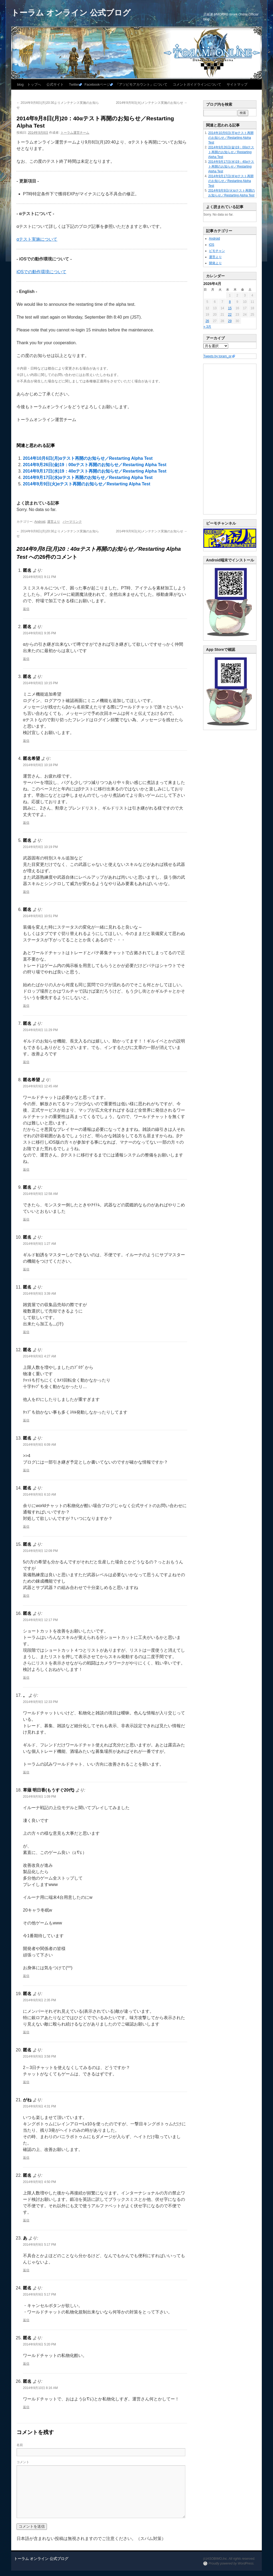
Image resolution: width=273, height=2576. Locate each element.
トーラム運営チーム (75, 132)
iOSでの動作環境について (41, 272)
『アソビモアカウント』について (141, 84)
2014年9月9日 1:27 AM (39, 1244)
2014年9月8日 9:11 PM (39, 577)
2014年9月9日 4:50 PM (39, 2182)
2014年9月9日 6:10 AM (39, 1494)
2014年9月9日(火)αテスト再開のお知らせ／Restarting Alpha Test (86, 484)
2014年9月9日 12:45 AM (40, 1086)
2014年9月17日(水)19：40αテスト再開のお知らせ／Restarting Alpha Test (94, 471)
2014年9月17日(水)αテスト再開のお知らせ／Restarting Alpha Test (87, 477)
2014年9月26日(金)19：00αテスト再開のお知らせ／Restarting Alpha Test (94, 464)
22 (229, 314)
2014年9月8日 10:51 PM (40, 916)
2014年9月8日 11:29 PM (40, 1030)
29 (229, 321)
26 (207, 321)
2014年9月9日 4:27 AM (39, 1356)
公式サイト (55, 84)
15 (229, 308)
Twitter (74, 84)
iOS (211, 245)
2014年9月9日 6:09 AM (39, 1444)
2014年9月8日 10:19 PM (40, 847)
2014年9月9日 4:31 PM (39, 2106)
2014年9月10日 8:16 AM (40, 2388)
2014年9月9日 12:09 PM (40, 1551)
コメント (23, 2462)
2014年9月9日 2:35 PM (39, 2000)
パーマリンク (72, 522)
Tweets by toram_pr (217, 356)
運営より (53, 522)
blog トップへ (29, 84)
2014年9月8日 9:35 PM (39, 633)
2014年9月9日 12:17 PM (40, 1620)
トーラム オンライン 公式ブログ (71, 12)
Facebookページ (97, 84)
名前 (20, 2445)
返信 (26, 609)
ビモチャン (217, 251)
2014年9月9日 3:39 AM (39, 1293)
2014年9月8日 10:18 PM (40, 765)
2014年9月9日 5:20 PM (39, 2344)
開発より (215, 263)
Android (39, 522)
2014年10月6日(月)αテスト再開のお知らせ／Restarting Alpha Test (87, 458)
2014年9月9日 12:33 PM (40, 1702)
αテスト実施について (37, 239)
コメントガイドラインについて (197, 84)
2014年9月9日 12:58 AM (40, 1194)
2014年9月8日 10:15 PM (40, 683)
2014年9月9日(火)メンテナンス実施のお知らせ (151, 103)
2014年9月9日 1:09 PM (39, 1796)
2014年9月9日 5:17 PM (39, 2244)
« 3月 (207, 326)
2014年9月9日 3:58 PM (39, 2056)
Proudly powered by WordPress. (231, 2563)
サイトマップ (237, 84)
